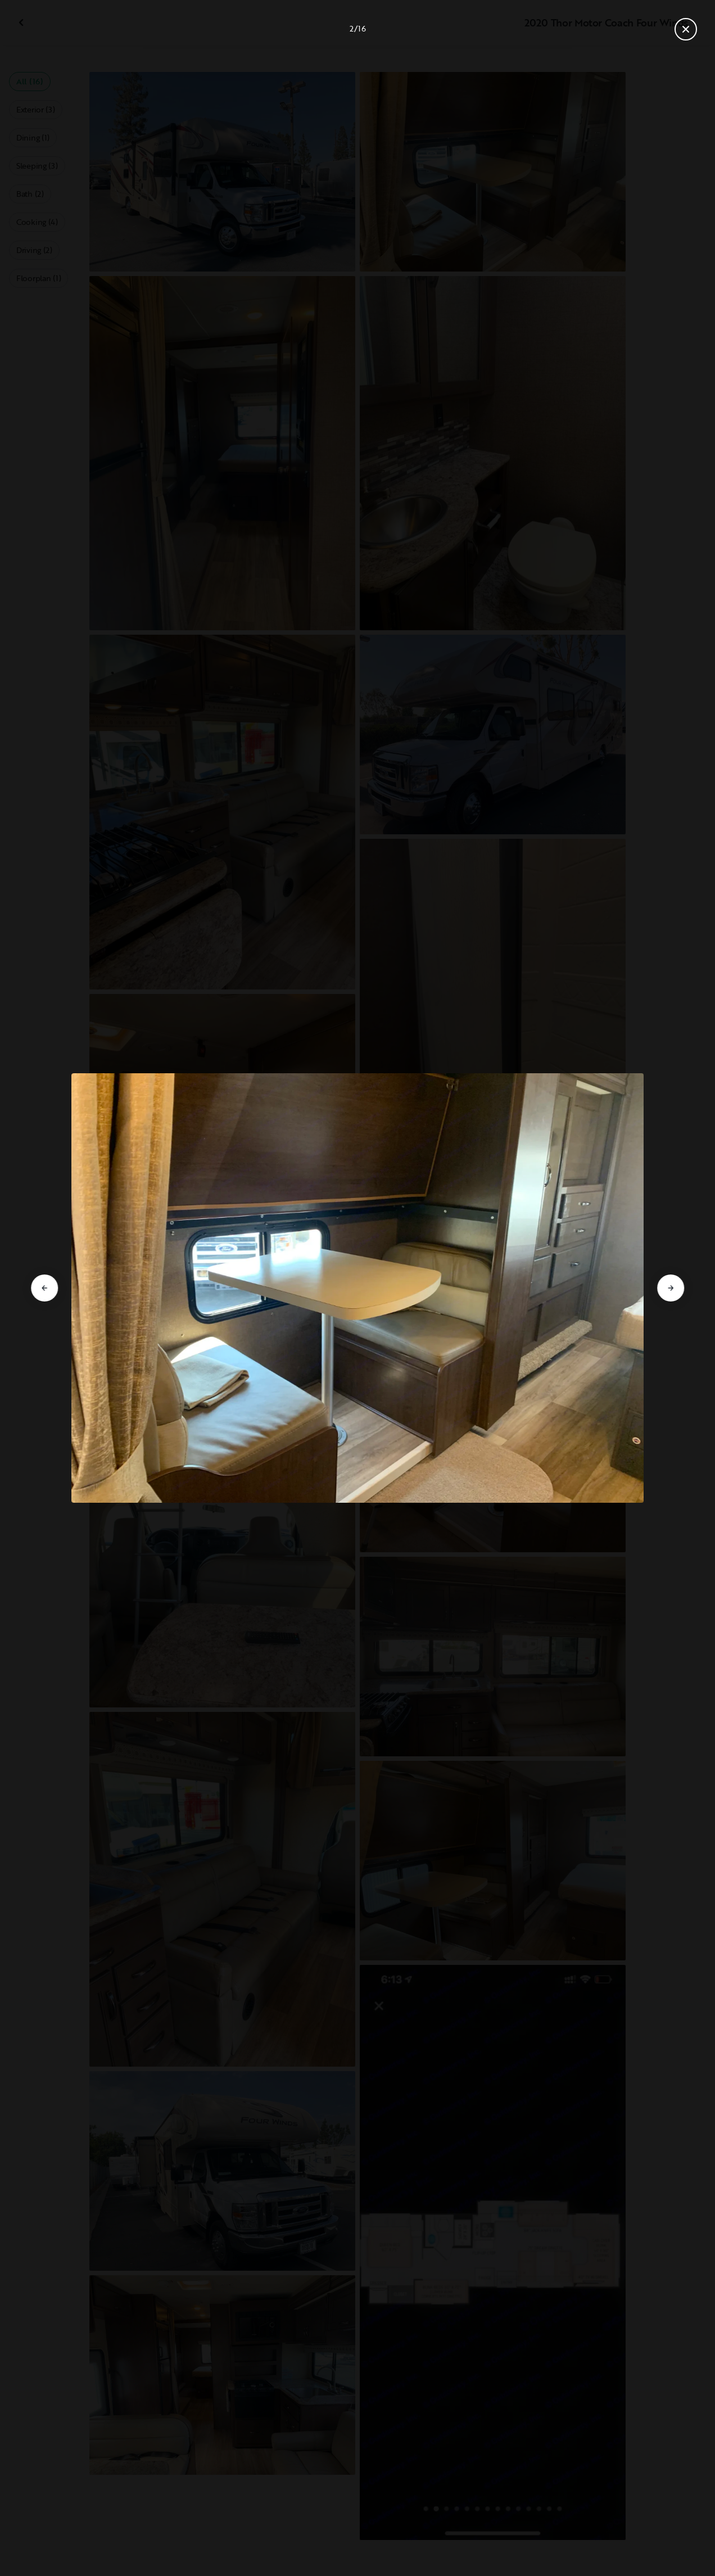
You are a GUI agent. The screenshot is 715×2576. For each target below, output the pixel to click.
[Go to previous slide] (44, 1288)
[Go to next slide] (670, 1288)
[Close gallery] (686, 29)
